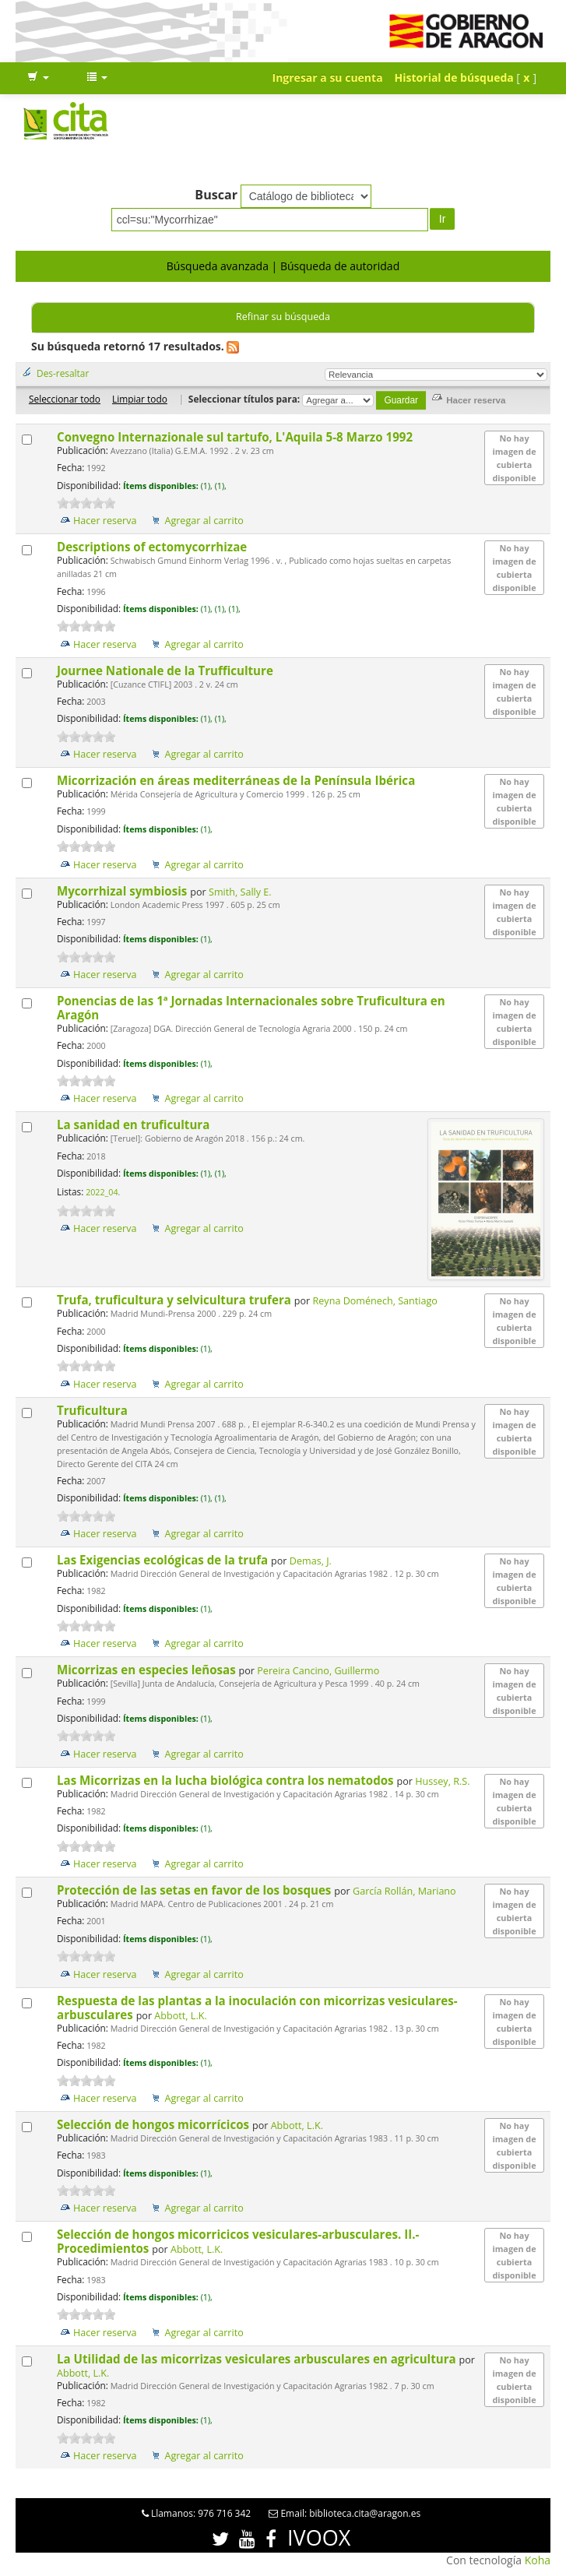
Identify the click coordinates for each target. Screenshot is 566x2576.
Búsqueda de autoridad (339, 266)
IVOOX (318, 2537)
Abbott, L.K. (180, 2015)
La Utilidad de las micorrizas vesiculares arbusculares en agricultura (258, 2359)
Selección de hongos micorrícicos (154, 2124)
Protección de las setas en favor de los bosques (195, 1890)
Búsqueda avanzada (218, 266)
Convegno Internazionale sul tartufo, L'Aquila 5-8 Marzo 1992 (236, 437)
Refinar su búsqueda (283, 316)
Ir (442, 219)
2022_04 (102, 1192)
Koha (537, 2560)
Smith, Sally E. (240, 892)
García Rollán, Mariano (404, 1891)
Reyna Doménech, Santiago (375, 1300)
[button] (38, 77)
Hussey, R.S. (442, 1781)
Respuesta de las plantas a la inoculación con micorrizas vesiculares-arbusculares (257, 2007)
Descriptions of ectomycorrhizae (153, 546)
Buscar (216, 194)
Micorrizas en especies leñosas (148, 1669)
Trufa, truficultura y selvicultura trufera (175, 1299)
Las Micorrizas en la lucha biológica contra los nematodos (227, 1780)
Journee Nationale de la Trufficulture (166, 670)
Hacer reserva (105, 520)
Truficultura (94, 1410)
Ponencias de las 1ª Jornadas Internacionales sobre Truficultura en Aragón (251, 1007)
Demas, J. (311, 1561)
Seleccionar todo (64, 398)
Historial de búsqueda (454, 77)
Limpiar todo (139, 398)
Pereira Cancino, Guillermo (318, 1670)
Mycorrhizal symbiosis (123, 891)
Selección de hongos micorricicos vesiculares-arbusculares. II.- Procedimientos (238, 2241)
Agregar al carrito (203, 520)
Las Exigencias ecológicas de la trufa (164, 1560)
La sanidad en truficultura (135, 1124)
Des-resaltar (63, 373)
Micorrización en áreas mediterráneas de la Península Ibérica (237, 780)
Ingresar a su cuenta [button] (327, 77)
